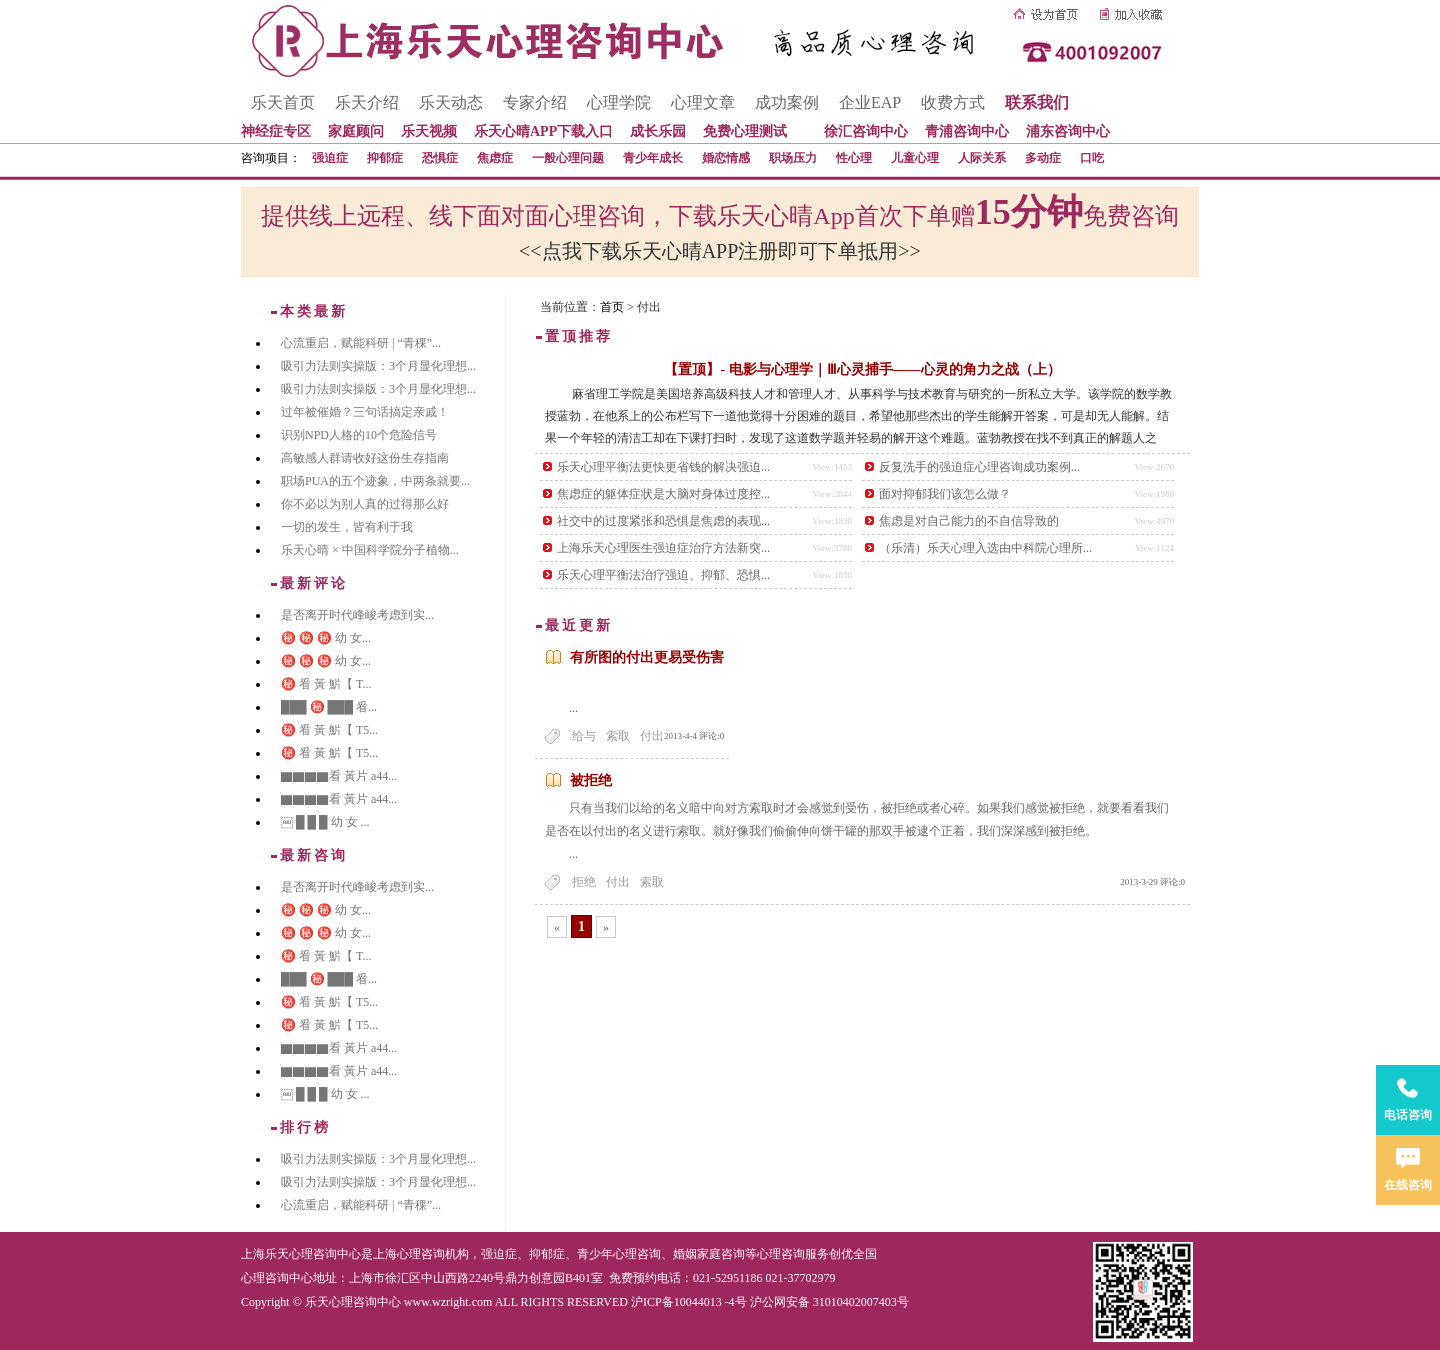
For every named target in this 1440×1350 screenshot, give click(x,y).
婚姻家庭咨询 (709, 1254)
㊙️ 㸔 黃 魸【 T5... (329, 730)
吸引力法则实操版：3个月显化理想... (378, 366)
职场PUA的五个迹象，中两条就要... (375, 481)
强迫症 (330, 158)
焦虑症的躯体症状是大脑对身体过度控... (663, 494)
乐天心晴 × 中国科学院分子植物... (370, 550)
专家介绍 (535, 102)
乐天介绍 (367, 102)
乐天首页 (283, 102)
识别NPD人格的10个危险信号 (359, 435)
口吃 (1092, 158)
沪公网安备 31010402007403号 (829, 1302)
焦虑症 (495, 158)
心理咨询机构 (433, 1254)
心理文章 (703, 102)
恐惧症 (440, 158)
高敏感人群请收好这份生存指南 (365, 458)
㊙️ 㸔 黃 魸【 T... (326, 684)
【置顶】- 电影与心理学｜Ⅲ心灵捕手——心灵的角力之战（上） (862, 369)
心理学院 (619, 102)
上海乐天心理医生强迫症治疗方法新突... (663, 548)
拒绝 (584, 882)
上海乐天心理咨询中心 (301, 1254)
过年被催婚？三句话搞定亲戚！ (365, 412)
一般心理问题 (568, 158)
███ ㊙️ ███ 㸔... (329, 707)
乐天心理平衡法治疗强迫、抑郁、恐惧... (663, 575)
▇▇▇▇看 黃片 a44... (339, 776)
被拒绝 (591, 780)
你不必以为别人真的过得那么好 (365, 504)
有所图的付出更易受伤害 (647, 657)
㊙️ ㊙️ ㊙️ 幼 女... (326, 638)
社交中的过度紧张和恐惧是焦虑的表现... (663, 521)
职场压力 (793, 158)
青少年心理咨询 (619, 1254)
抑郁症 (385, 158)
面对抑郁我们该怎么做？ (945, 494)
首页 (612, 307)
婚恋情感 (726, 158)
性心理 (854, 158)
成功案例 (787, 102)
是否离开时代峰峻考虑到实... (357, 615)
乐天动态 (451, 102)
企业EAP (870, 102)
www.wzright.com (448, 1302)
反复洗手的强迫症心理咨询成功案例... (979, 467)
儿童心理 (915, 158)
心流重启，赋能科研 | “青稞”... (361, 343)
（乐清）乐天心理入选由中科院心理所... (985, 548)
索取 (618, 736)
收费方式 (953, 102)
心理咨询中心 (277, 1278)
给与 (584, 736)
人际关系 (982, 158)
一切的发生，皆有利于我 (347, 527)
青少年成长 (653, 158)
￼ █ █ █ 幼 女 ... (325, 822)
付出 (652, 736)
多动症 (1043, 158)
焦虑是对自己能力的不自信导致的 (969, 521)
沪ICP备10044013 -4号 (689, 1302)
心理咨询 (781, 1254)
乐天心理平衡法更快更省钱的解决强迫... (663, 467)
